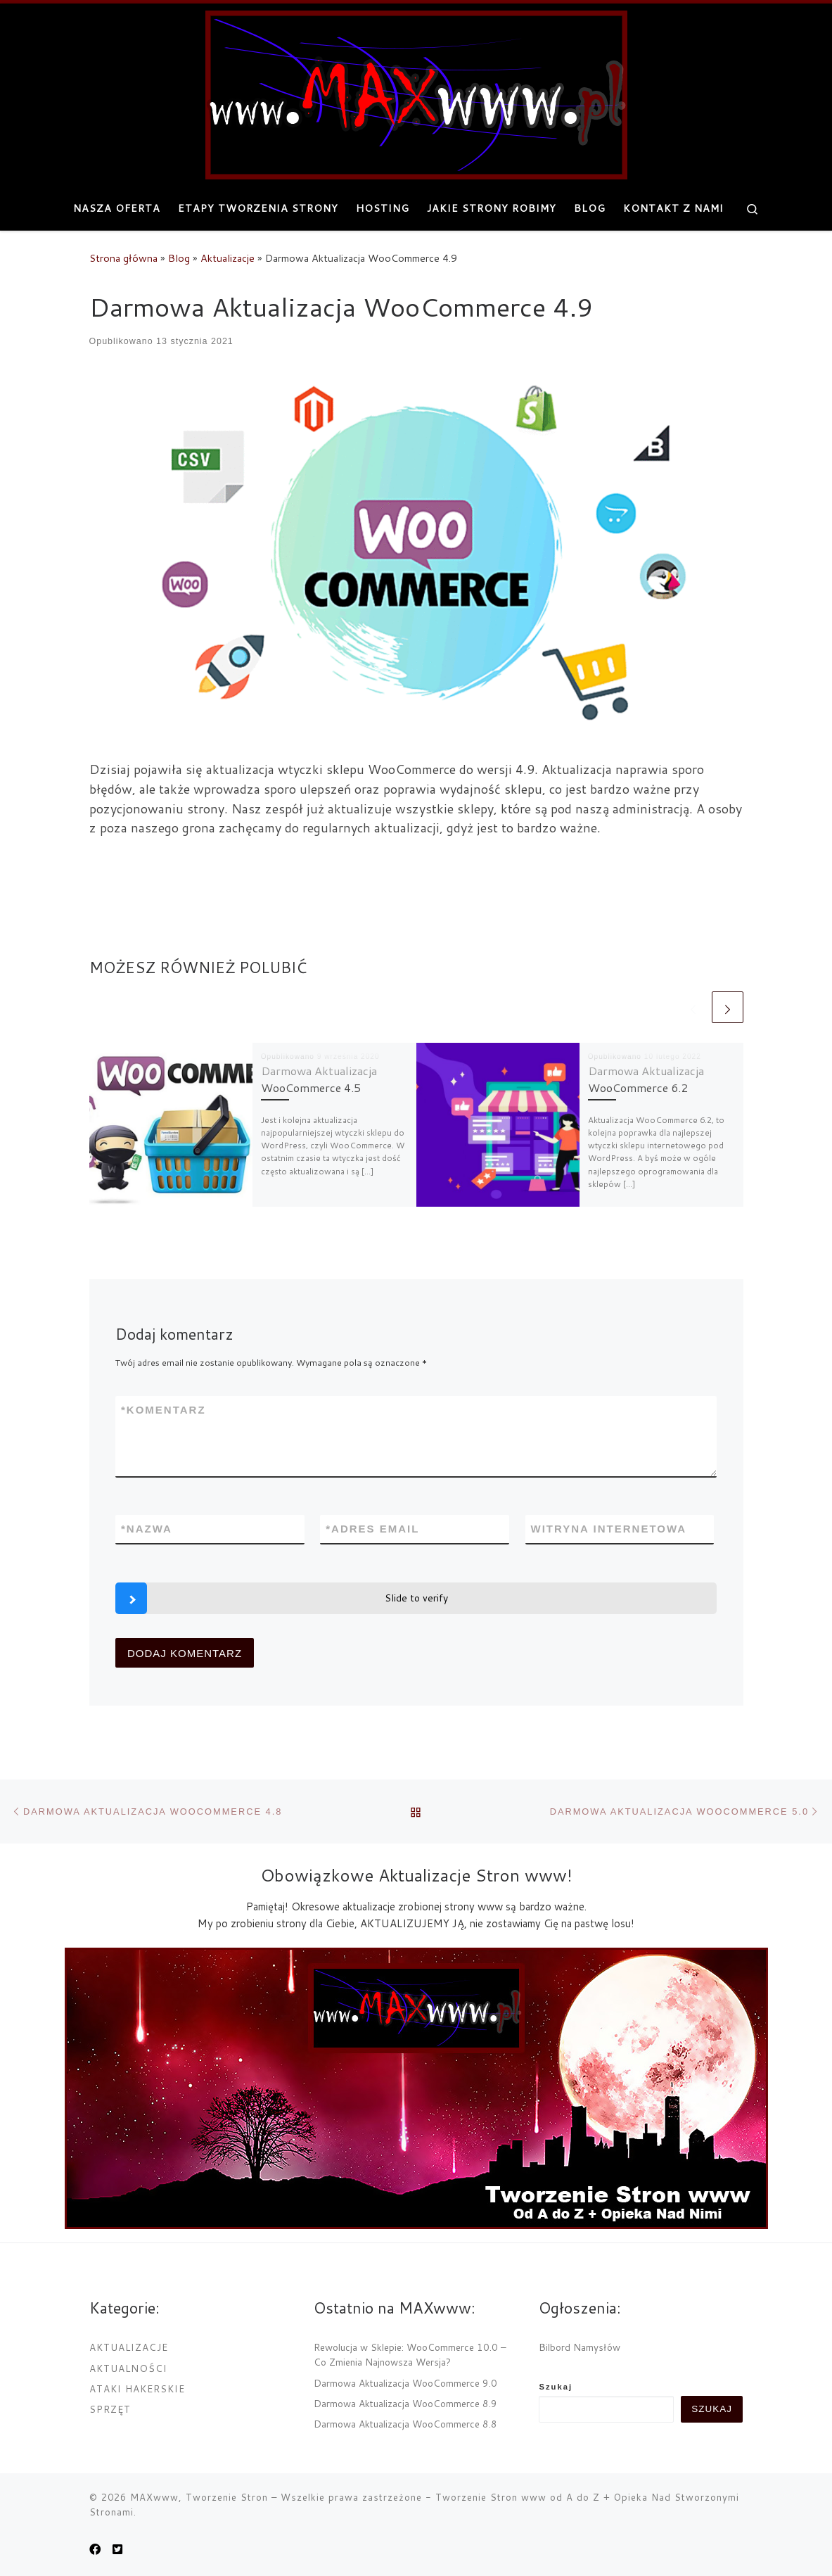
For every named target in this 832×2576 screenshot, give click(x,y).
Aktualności (128, 2368)
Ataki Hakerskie (137, 2388)
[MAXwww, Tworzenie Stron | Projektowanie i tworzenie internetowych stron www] (416, 92)
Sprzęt (110, 2409)
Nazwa (146, 1529)
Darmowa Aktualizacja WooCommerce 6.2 (646, 1079)
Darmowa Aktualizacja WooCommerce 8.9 (405, 2403)
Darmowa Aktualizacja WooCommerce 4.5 (319, 1079)
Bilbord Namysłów (579, 2347)
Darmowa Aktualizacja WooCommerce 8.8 (405, 2423)
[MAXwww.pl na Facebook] (95, 2549)
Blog (179, 257)
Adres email (372, 1529)
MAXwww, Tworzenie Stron (199, 2497)
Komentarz (163, 1410)
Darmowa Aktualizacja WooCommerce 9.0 (405, 2383)
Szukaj (555, 2387)
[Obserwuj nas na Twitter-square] (117, 2549)
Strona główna (123, 257)
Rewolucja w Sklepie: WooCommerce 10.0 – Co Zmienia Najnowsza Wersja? (410, 2354)
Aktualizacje (227, 257)
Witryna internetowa (609, 1529)
